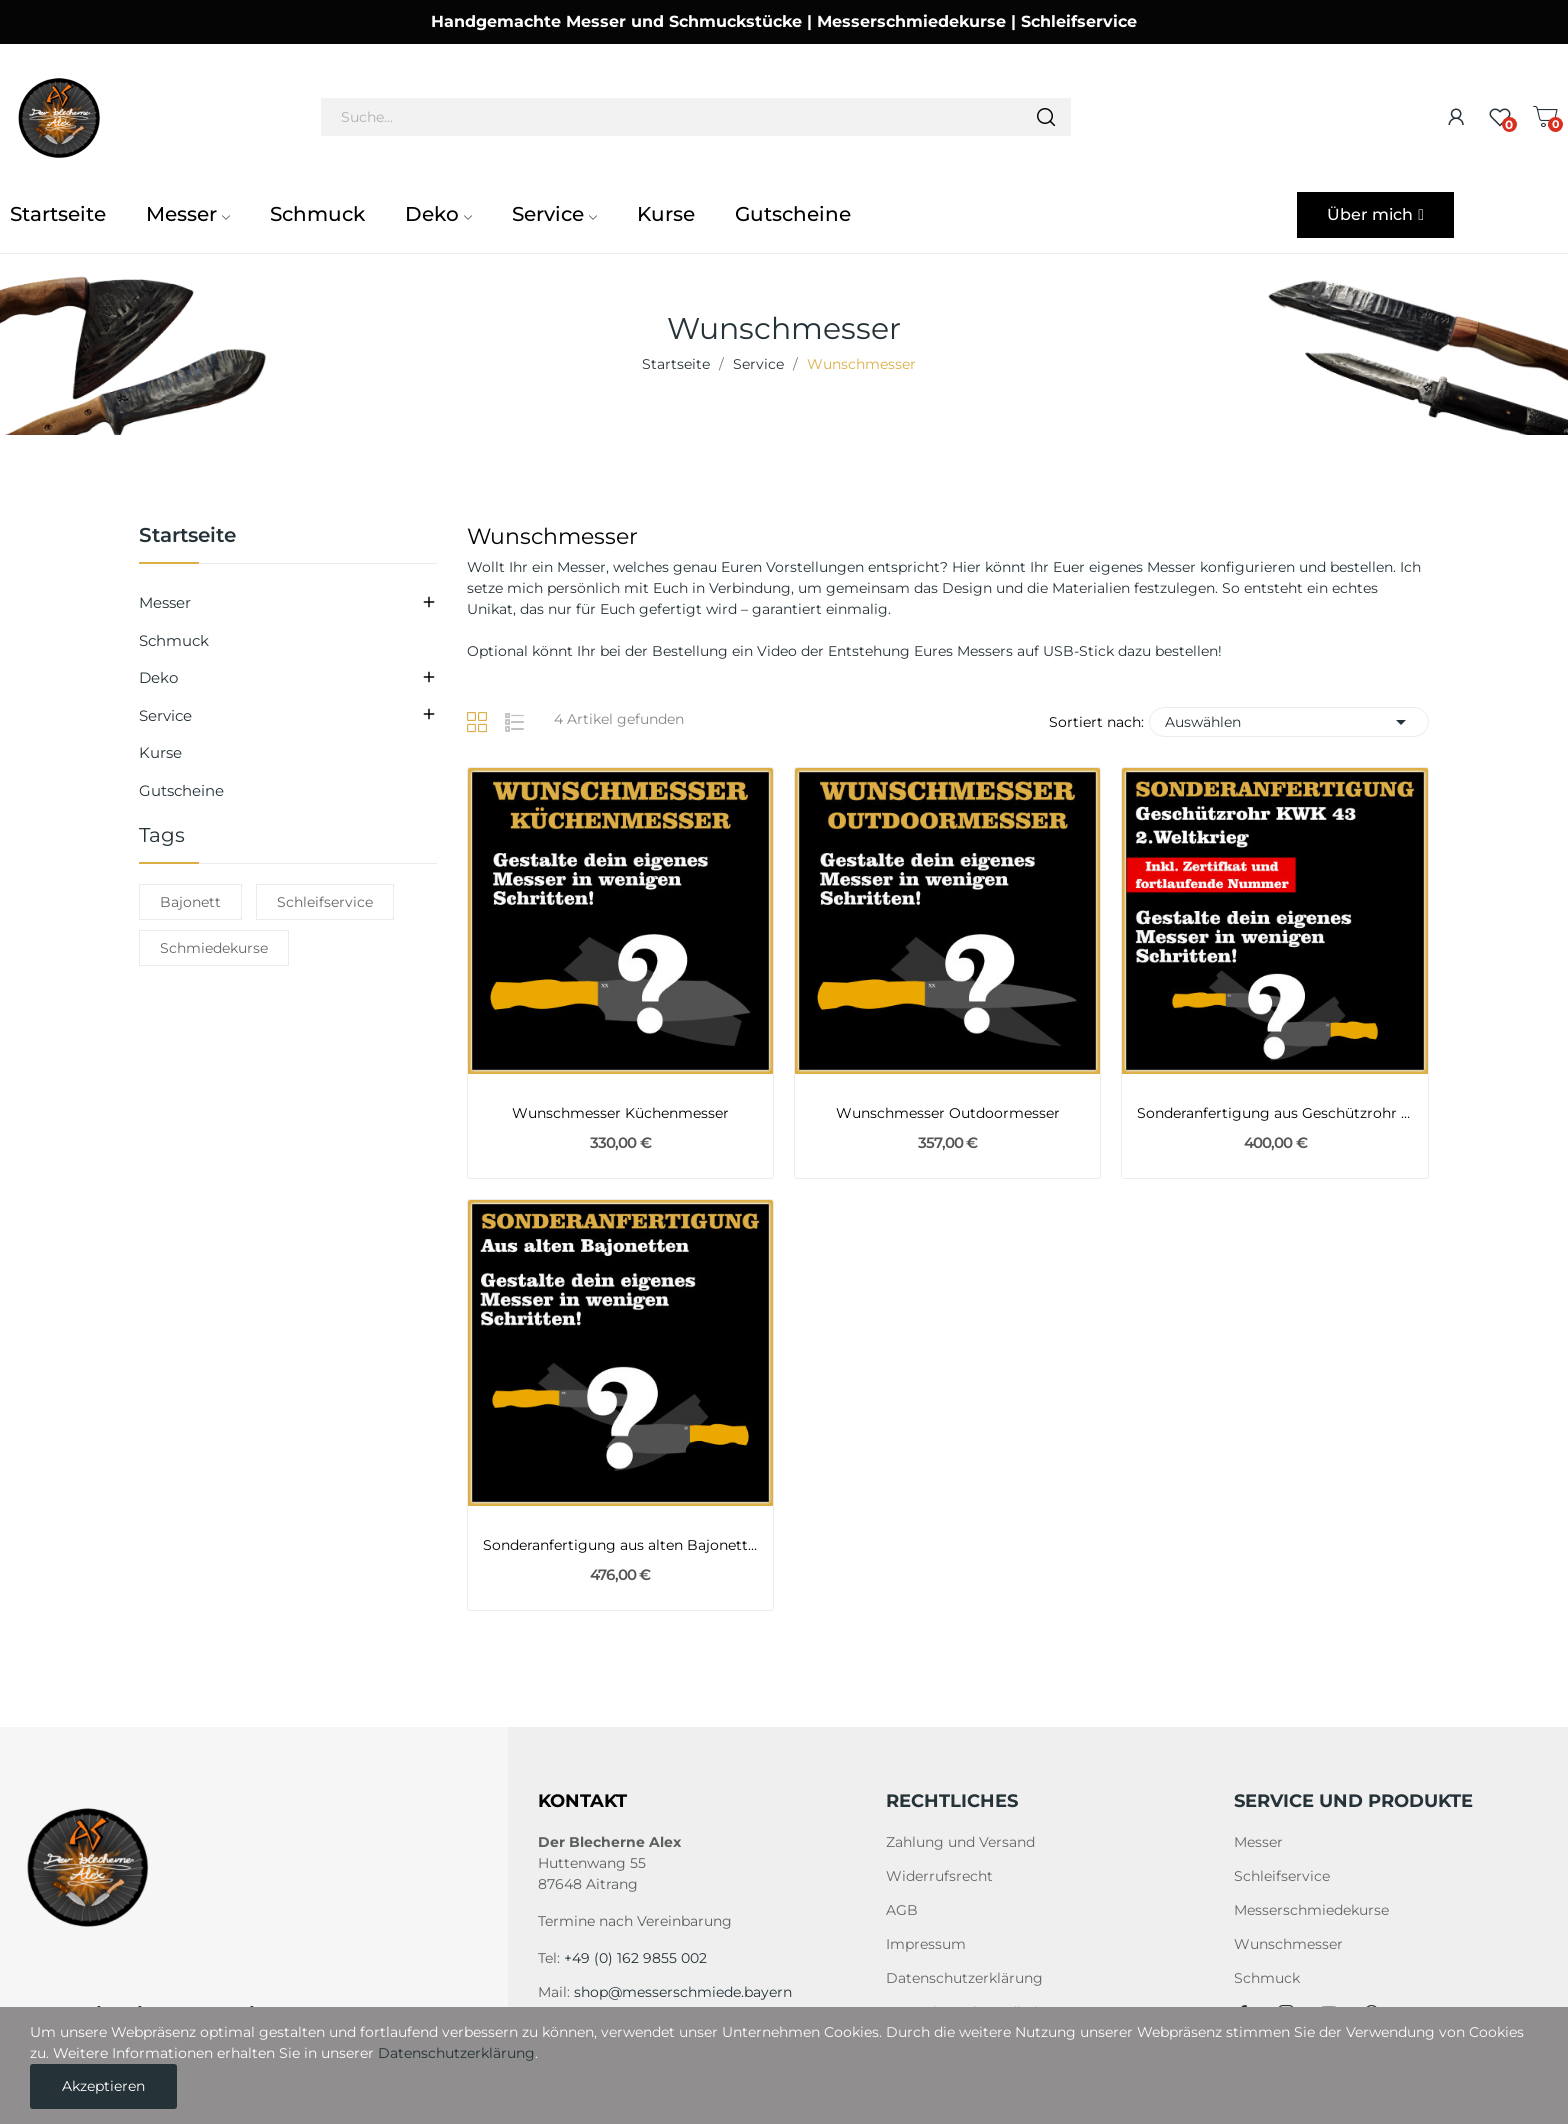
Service (165, 715)
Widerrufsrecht (939, 1876)
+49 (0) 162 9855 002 (635, 1958)
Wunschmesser (1288, 1944)
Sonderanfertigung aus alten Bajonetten (620, 1545)
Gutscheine (181, 790)
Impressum (926, 1944)
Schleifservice (325, 902)
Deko (158, 677)
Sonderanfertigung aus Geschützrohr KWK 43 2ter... (1274, 1113)
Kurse (160, 752)
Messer (165, 602)
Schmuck (174, 640)
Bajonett (190, 902)
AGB (902, 1910)
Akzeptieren (103, 2086)
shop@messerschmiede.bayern (683, 1992)
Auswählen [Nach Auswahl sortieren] (1289, 722)
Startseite (187, 536)
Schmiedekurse (214, 948)
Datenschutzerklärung (964, 1978)
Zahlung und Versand (960, 1842)
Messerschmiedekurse (1311, 1910)
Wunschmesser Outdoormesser (948, 1113)
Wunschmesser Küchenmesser (620, 1113)
